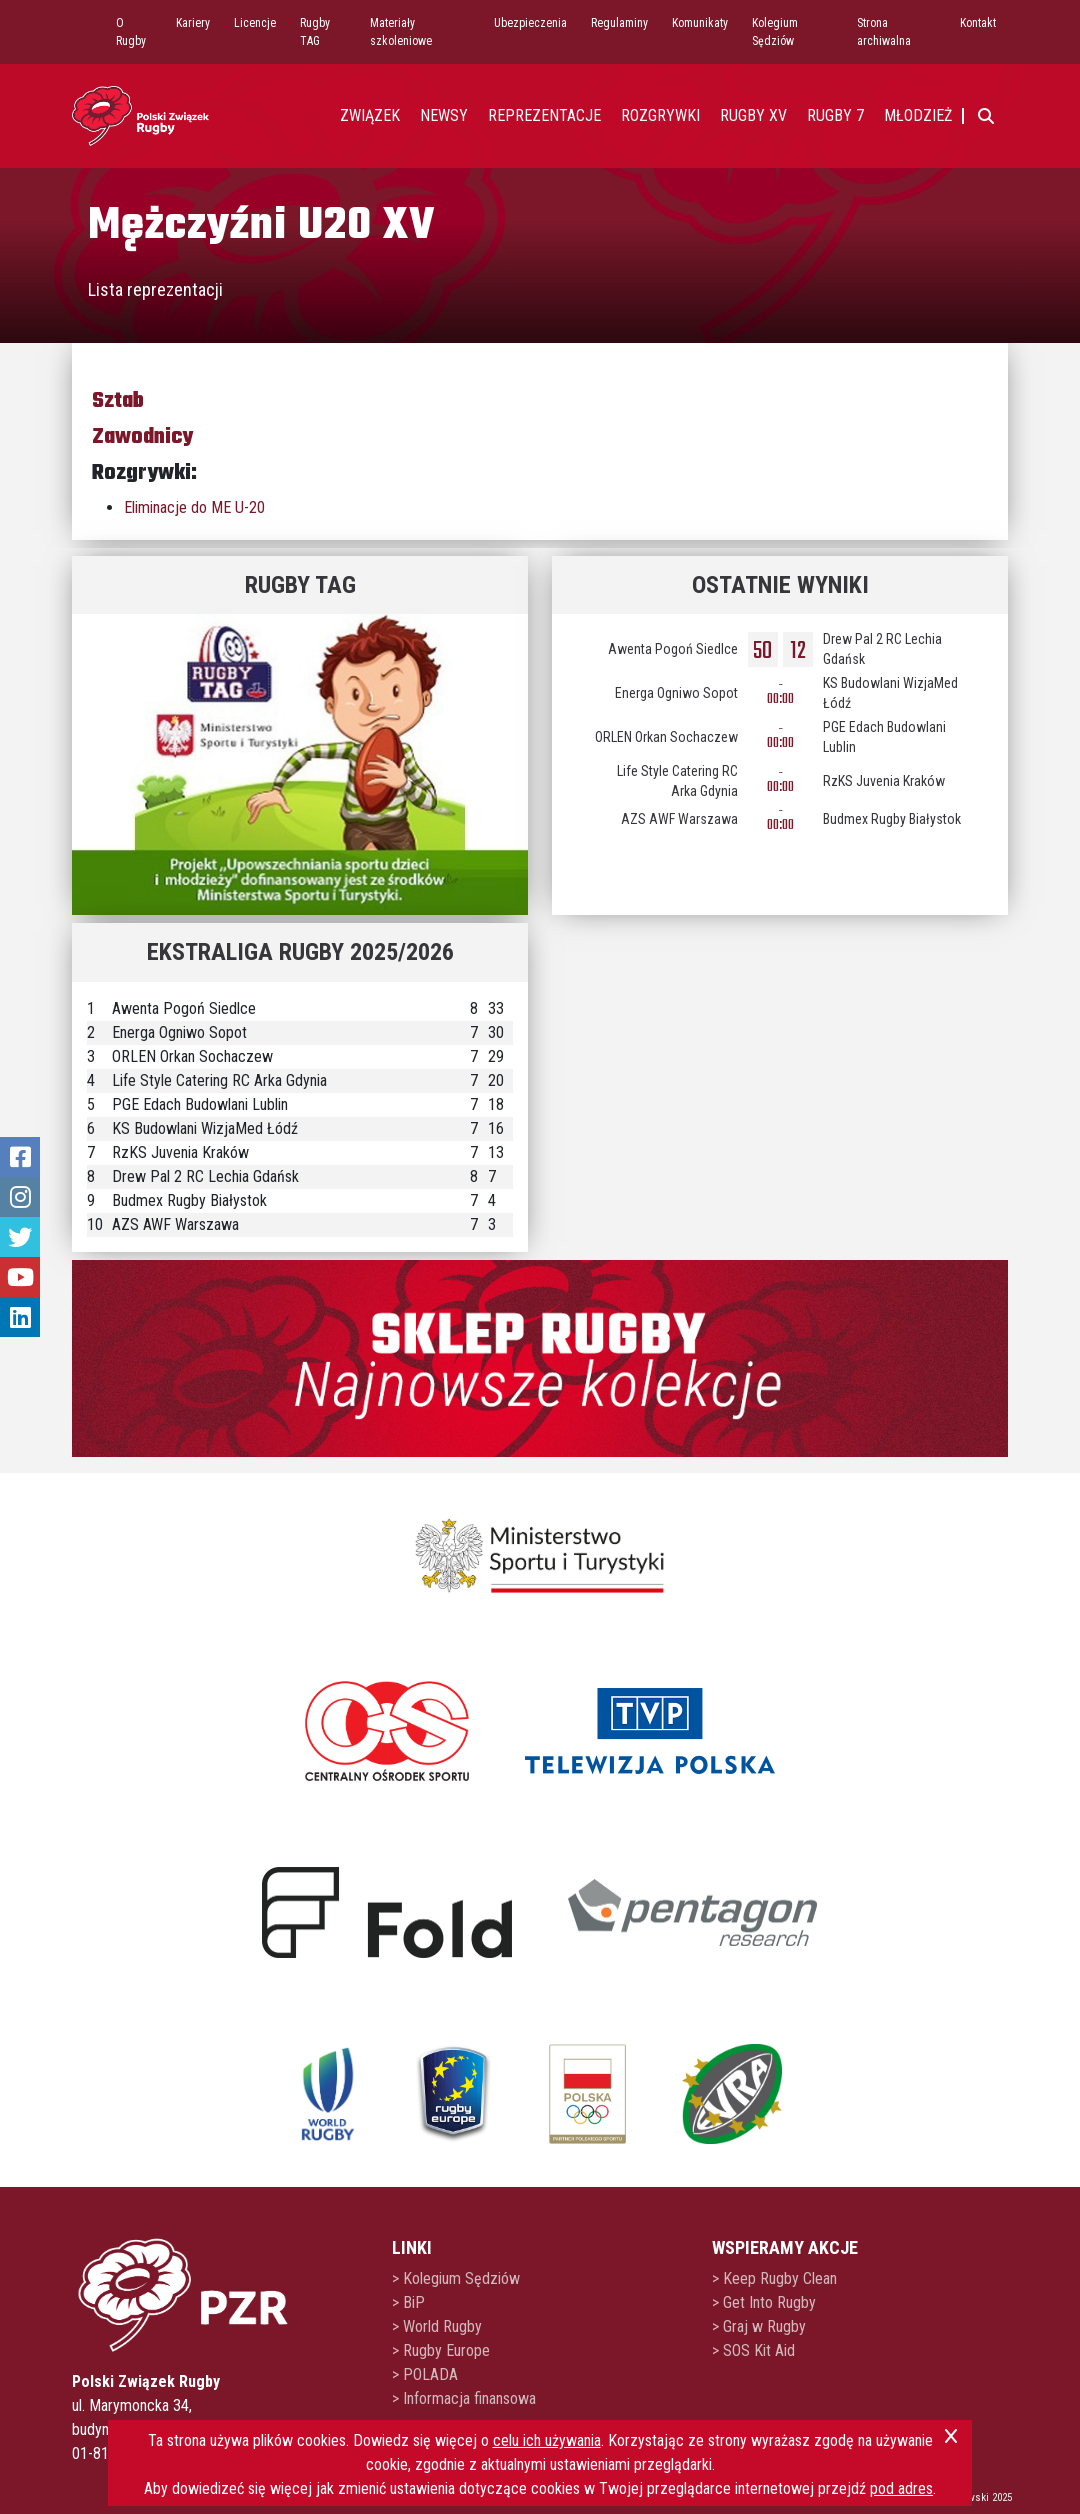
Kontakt (978, 23)
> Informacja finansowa (464, 2398)
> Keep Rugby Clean (774, 2278)
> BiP (408, 2302)
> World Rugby (437, 2326)
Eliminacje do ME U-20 (194, 507)
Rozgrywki (660, 115)
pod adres (901, 2488)
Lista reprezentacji (155, 289)
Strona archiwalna (884, 32)
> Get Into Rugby (764, 2302)
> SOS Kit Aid (753, 2350)
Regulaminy (619, 23)
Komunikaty (700, 23)
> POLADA (425, 2374)
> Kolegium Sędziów (456, 2278)
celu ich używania (547, 2440)
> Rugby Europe (441, 2350)
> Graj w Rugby (759, 2326)
